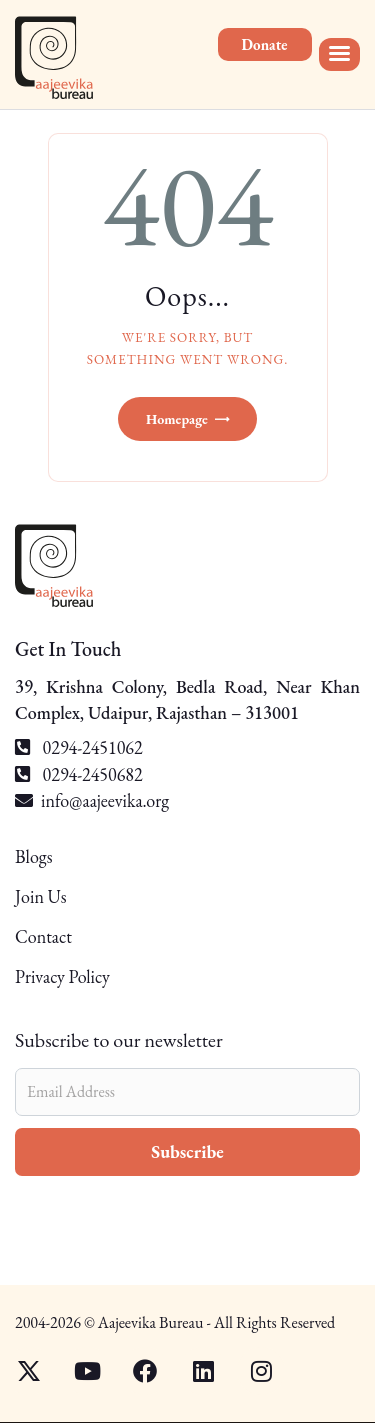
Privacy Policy (62, 976)
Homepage (177, 419)
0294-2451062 (79, 747)
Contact (43, 936)
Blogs (33, 857)
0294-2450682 (79, 774)
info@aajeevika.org (105, 800)
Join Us (41, 896)
